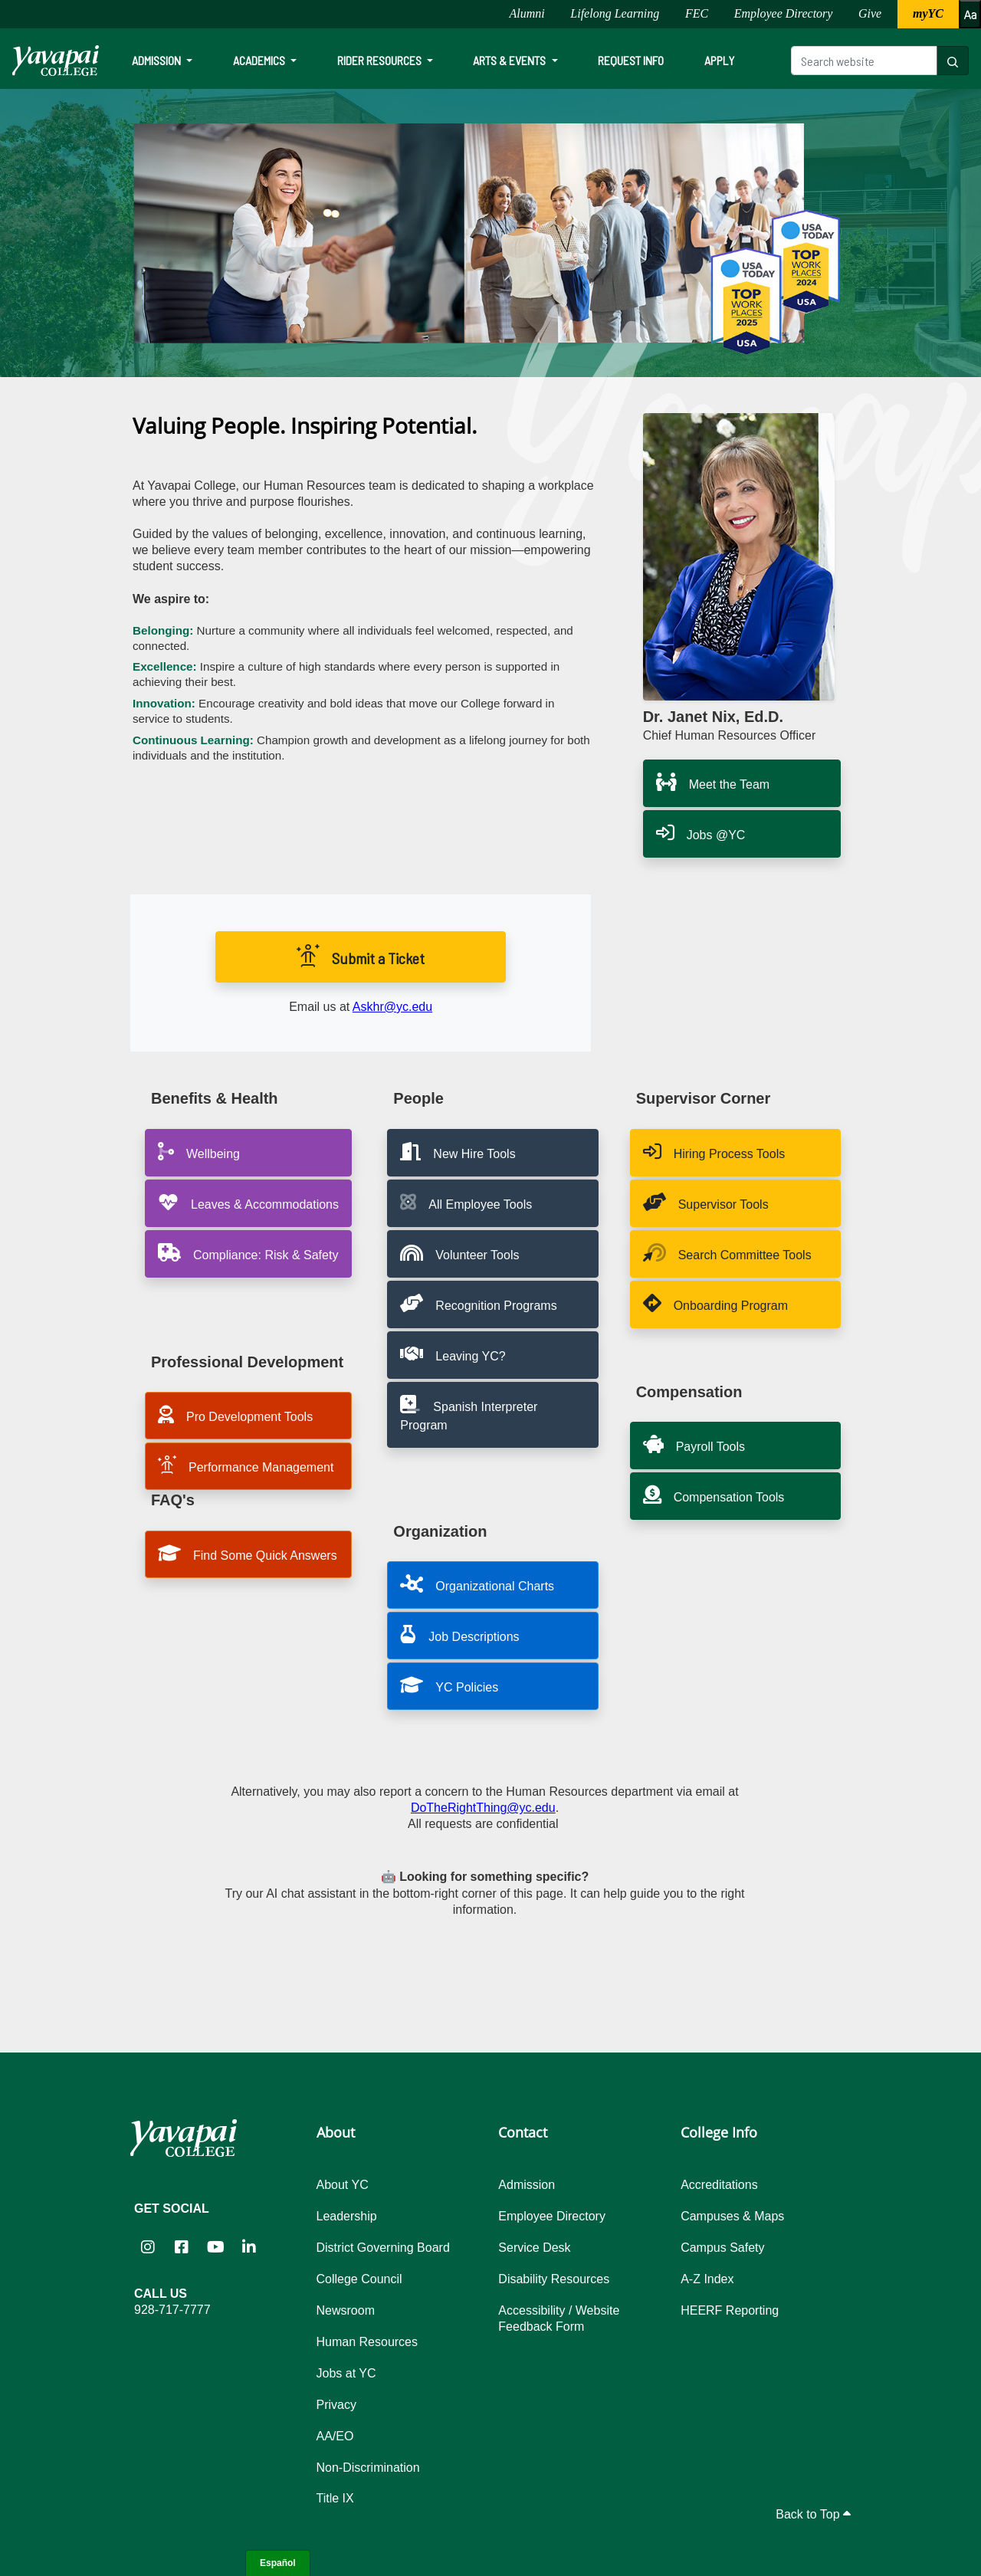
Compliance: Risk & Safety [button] (248, 1252)
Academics (260, 60)
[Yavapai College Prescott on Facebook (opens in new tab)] (181, 2247)
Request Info (631, 60)
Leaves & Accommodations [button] (248, 1202)
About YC (343, 2184)
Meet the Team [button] (713, 782)
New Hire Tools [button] (457, 1151)
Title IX (335, 2498)
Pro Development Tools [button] (235, 1414)
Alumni (526, 13)
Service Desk (534, 2247)
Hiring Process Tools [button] (714, 1151)
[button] (492, 1304)
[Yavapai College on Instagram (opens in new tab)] (148, 2247)
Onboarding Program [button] (715, 1303)
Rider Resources (380, 60)
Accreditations (719, 2184)
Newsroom (346, 2310)
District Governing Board (383, 2247)
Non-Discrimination (368, 2467)
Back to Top (813, 2514)
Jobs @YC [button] (701, 832)
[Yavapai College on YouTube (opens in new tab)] (215, 2247)
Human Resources (367, 2341)
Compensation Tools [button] (714, 1494)
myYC (928, 13)
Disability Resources (553, 2279)
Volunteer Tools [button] (459, 1252)
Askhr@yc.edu (392, 1006)
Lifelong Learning (614, 13)
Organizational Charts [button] (477, 1583)
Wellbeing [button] (199, 1151)
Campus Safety (722, 2247)
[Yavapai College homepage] (55, 60)
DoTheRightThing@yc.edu (483, 1807)
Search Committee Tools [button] (727, 1252)
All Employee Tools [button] (466, 1202)
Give (869, 13)
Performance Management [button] (245, 1464)
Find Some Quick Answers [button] (247, 1553)
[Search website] (864, 60)
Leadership (347, 2216)
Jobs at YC (346, 2373)
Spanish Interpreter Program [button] (468, 1413)
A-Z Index (707, 2279)
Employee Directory (783, 13)
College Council (359, 2279)
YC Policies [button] (449, 1684)
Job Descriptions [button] (459, 1634)
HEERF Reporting (730, 2310)
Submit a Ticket (361, 955)
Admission (157, 60)
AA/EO (335, 2436)
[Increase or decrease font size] (970, 14)
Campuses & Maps (732, 2216)
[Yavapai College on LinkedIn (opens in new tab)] (249, 2247)
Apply (719, 60)
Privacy (336, 2404)
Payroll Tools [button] (694, 1444)
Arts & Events (510, 60)
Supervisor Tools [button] (706, 1202)
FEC (696, 13)
